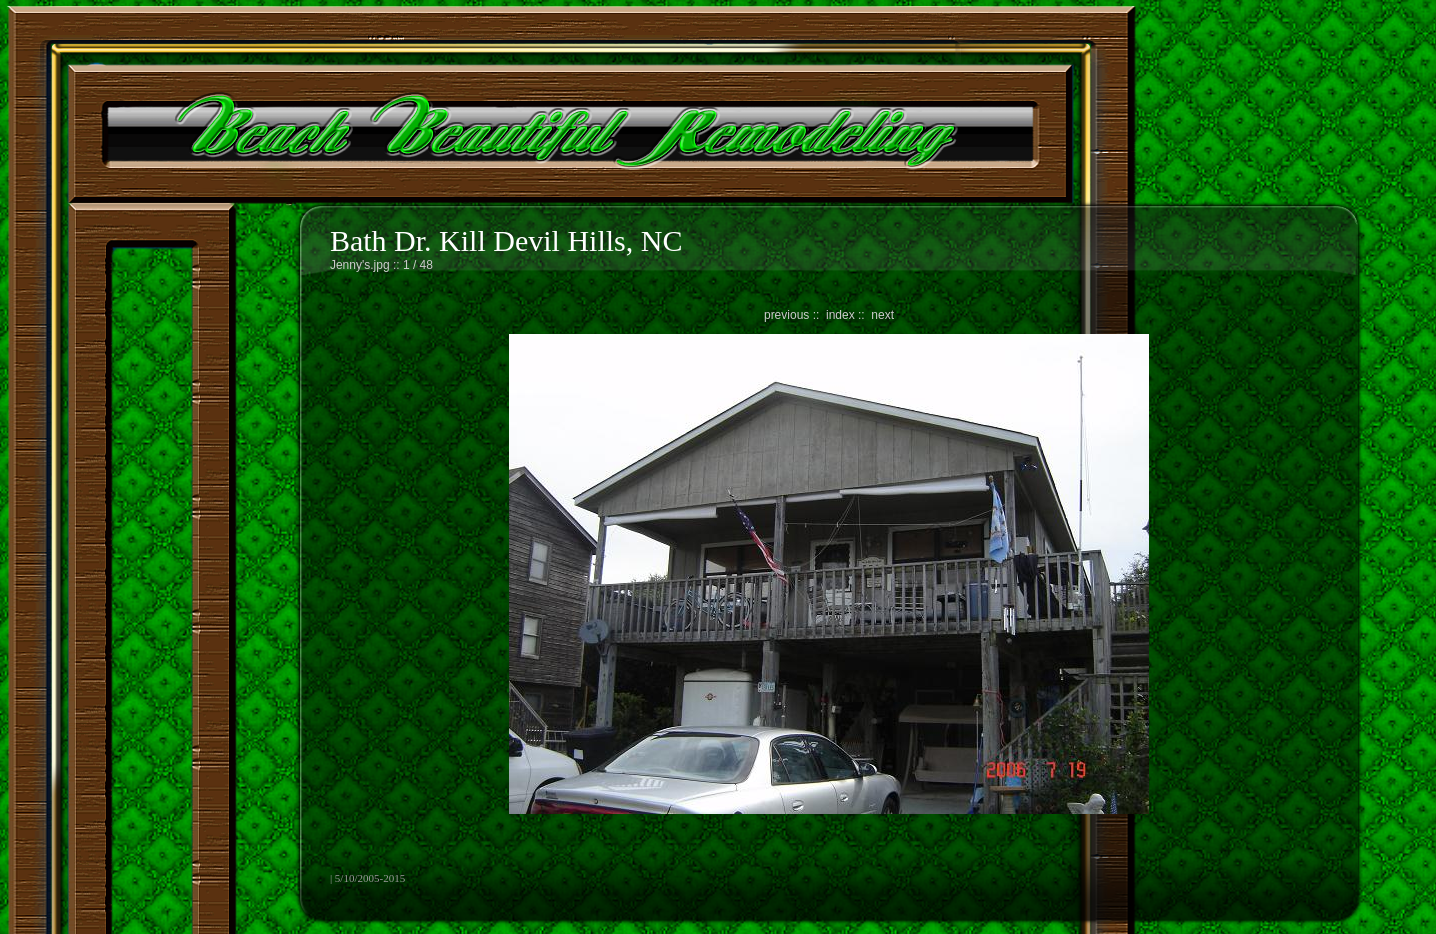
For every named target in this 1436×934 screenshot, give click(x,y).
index (840, 315)
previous (786, 315)
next (882, 315)
